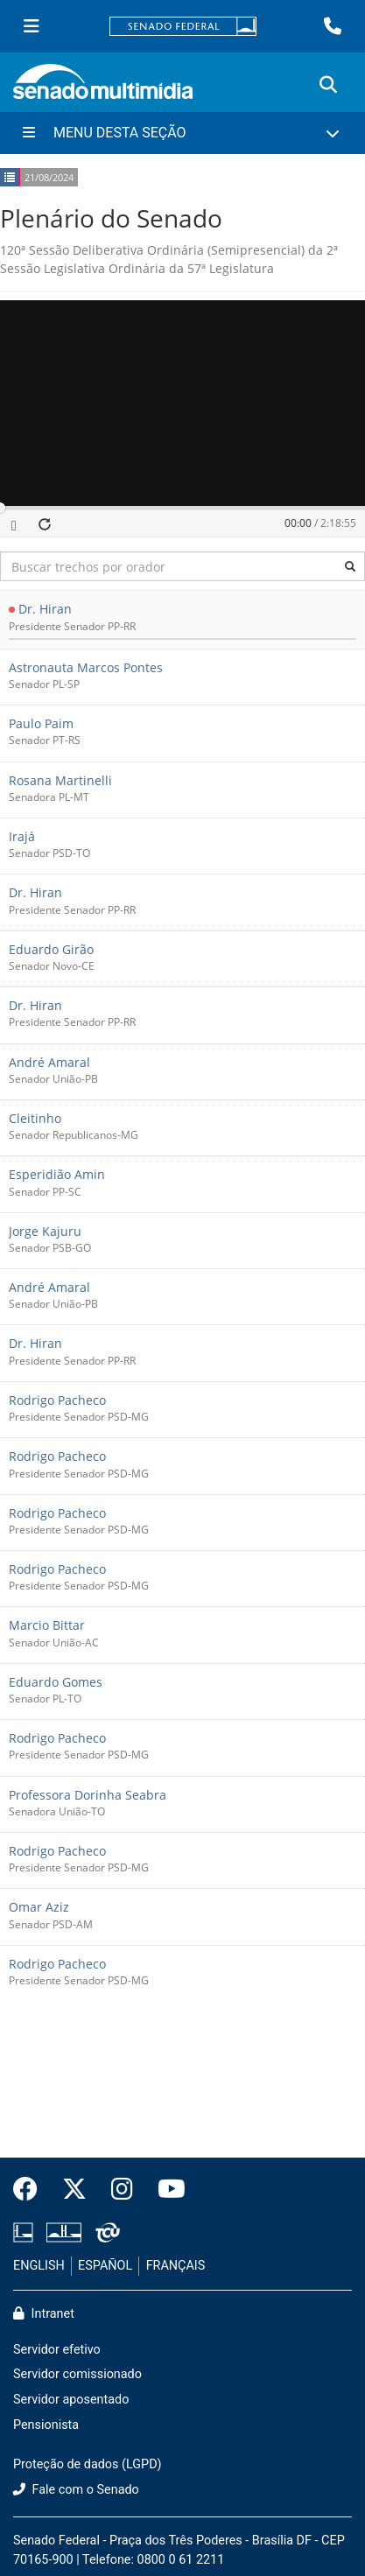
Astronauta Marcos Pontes (86, 667)
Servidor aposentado (71, 2399)
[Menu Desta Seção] (182, 133)
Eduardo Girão (51, 949)
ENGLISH (39, 2265)
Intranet (43, 2313)
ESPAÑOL (105, 2265)
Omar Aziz (39, 1907)
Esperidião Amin (57, 1175)
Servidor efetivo (57, 2349)
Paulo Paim (41, 723)
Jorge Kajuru (45, 1231)
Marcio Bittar (47, 1626)
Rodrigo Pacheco (57, 1400)
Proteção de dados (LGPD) (87, 2464)
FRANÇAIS (176, 2265)
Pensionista (46, 2425)
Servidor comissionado (77, 2374)
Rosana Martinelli (60, 780)
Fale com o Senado (76, 2489)
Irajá (22, 836)
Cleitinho (35, 1118)
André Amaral (49, 1062)
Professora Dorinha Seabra (87, 1794)
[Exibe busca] (328, 85)
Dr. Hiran (45, 609)
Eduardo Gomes (55, 1682)
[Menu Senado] (31, 26)
